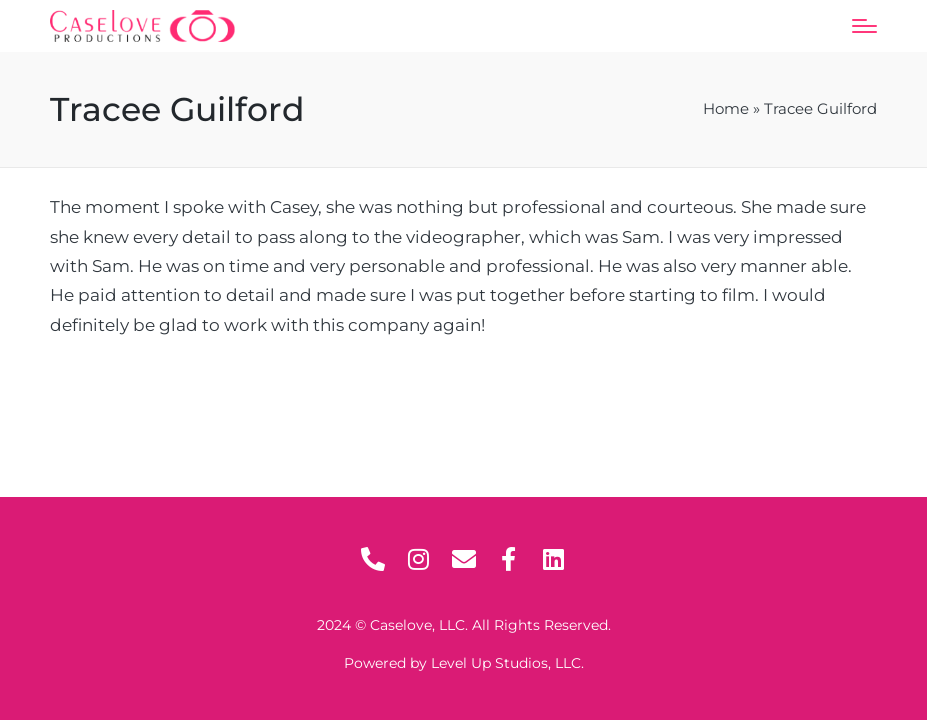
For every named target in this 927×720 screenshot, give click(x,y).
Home (726, 109)
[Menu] (864, 26)
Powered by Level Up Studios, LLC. (464, 663)
